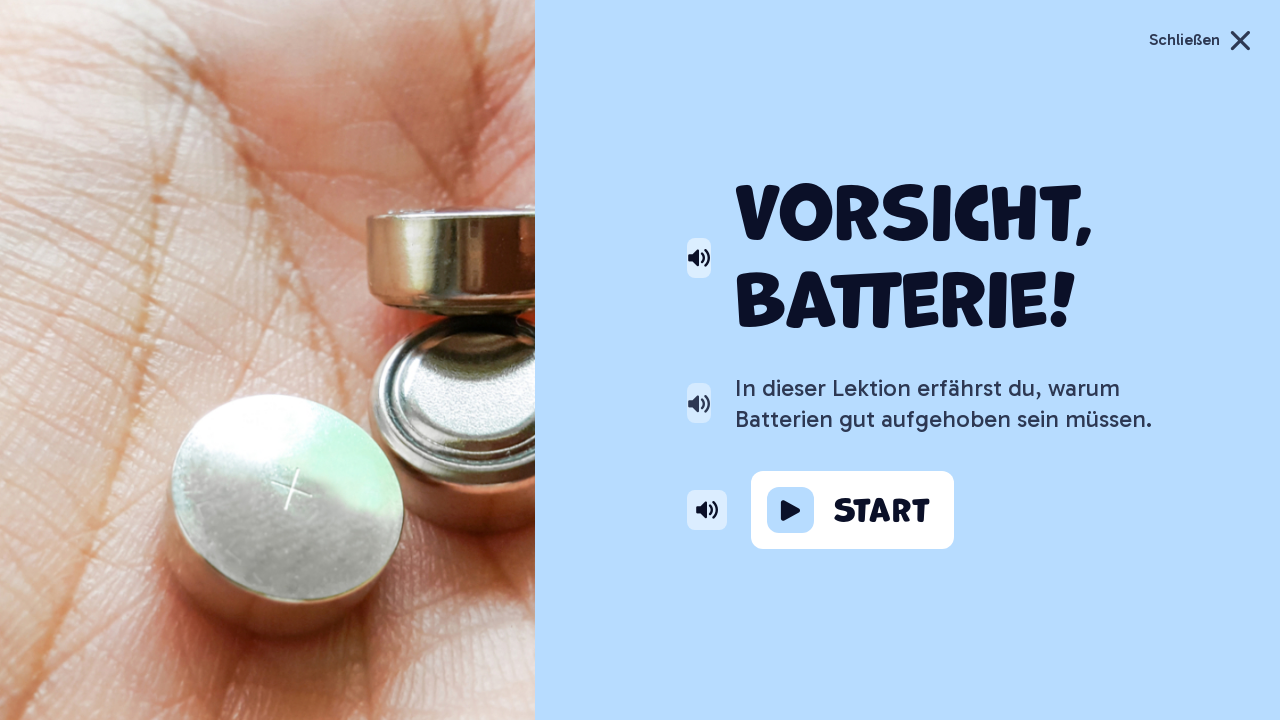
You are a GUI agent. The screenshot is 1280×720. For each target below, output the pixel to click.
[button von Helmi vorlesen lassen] (707, 509)
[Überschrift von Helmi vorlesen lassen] (699, 257)
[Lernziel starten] (852, 510)
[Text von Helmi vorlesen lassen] (699, 403)
